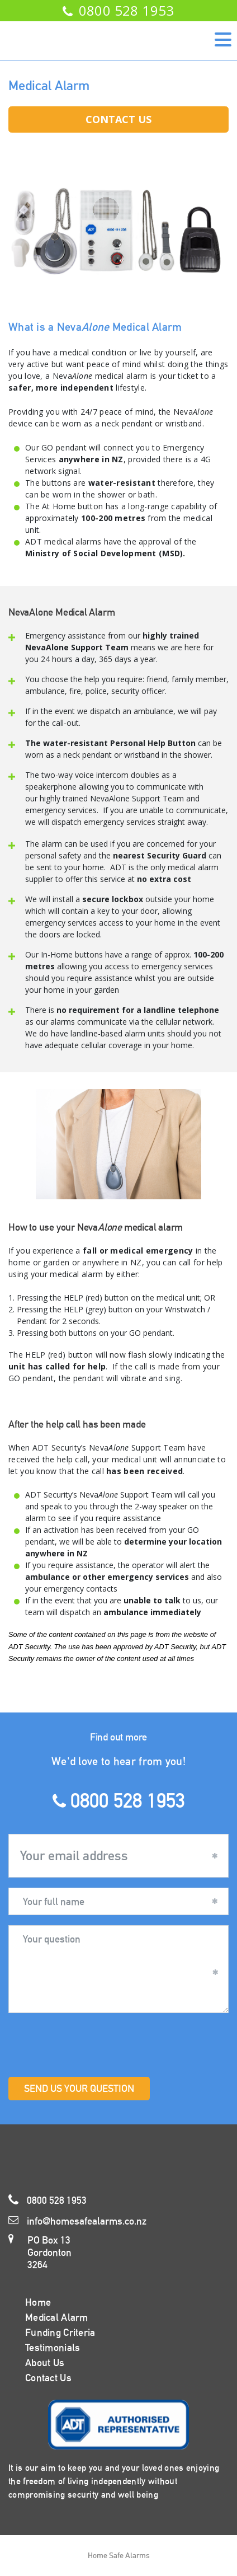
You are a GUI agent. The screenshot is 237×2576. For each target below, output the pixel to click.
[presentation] (93, 2045)
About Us (44, 2362)
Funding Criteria (60, 2332)
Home (38, 2302)
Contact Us (118, 119)
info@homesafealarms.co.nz (77, 2221)
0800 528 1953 (118, 10)
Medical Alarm (56, 2317)
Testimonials (52, 2347)
